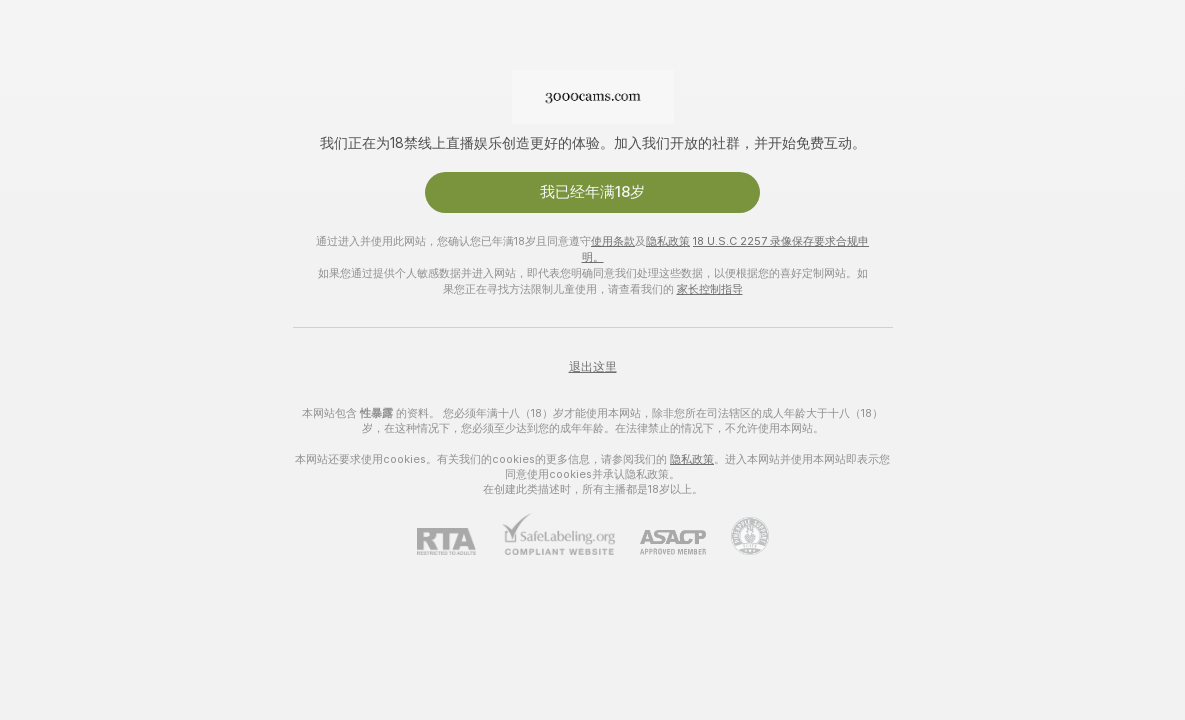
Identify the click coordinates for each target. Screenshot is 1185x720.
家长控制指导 (710, 289)
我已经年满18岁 (592, 192)
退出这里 (593, 367)
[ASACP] (660, 542)
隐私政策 (668, 241)
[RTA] (459, 541)
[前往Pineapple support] (737, 536)
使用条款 (613, 241)
